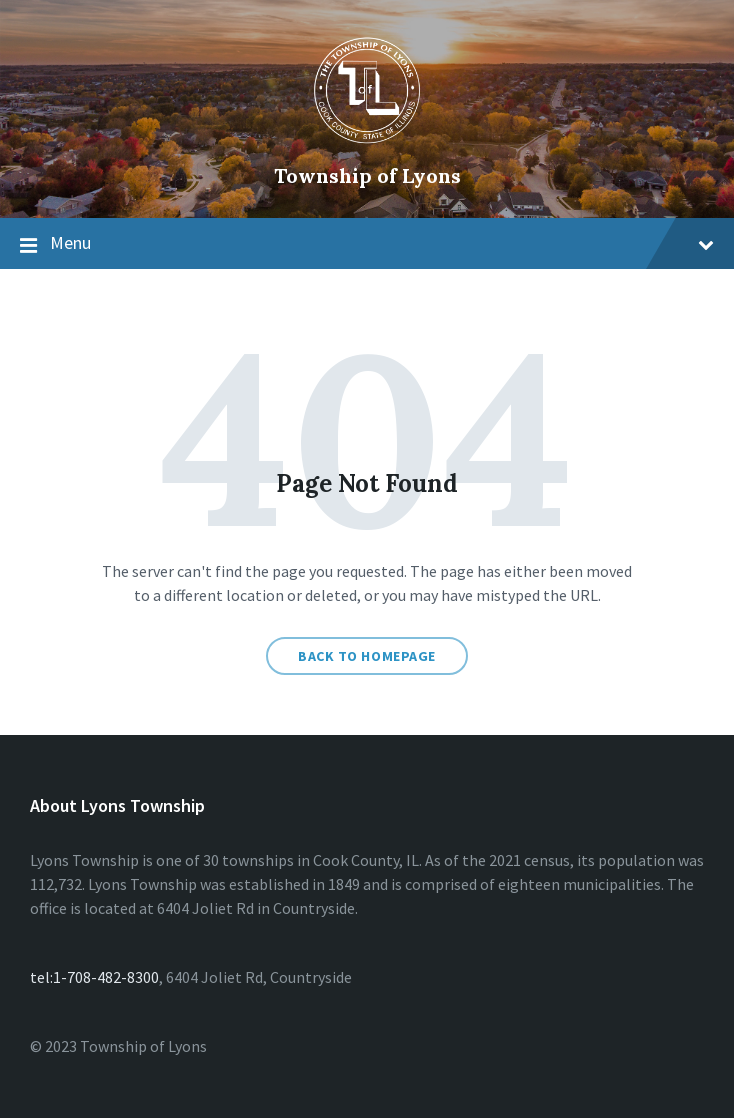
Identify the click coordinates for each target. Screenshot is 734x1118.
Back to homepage (367, 656)
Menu (382, 242)
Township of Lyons (367, 175)
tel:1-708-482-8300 (94, 977)
